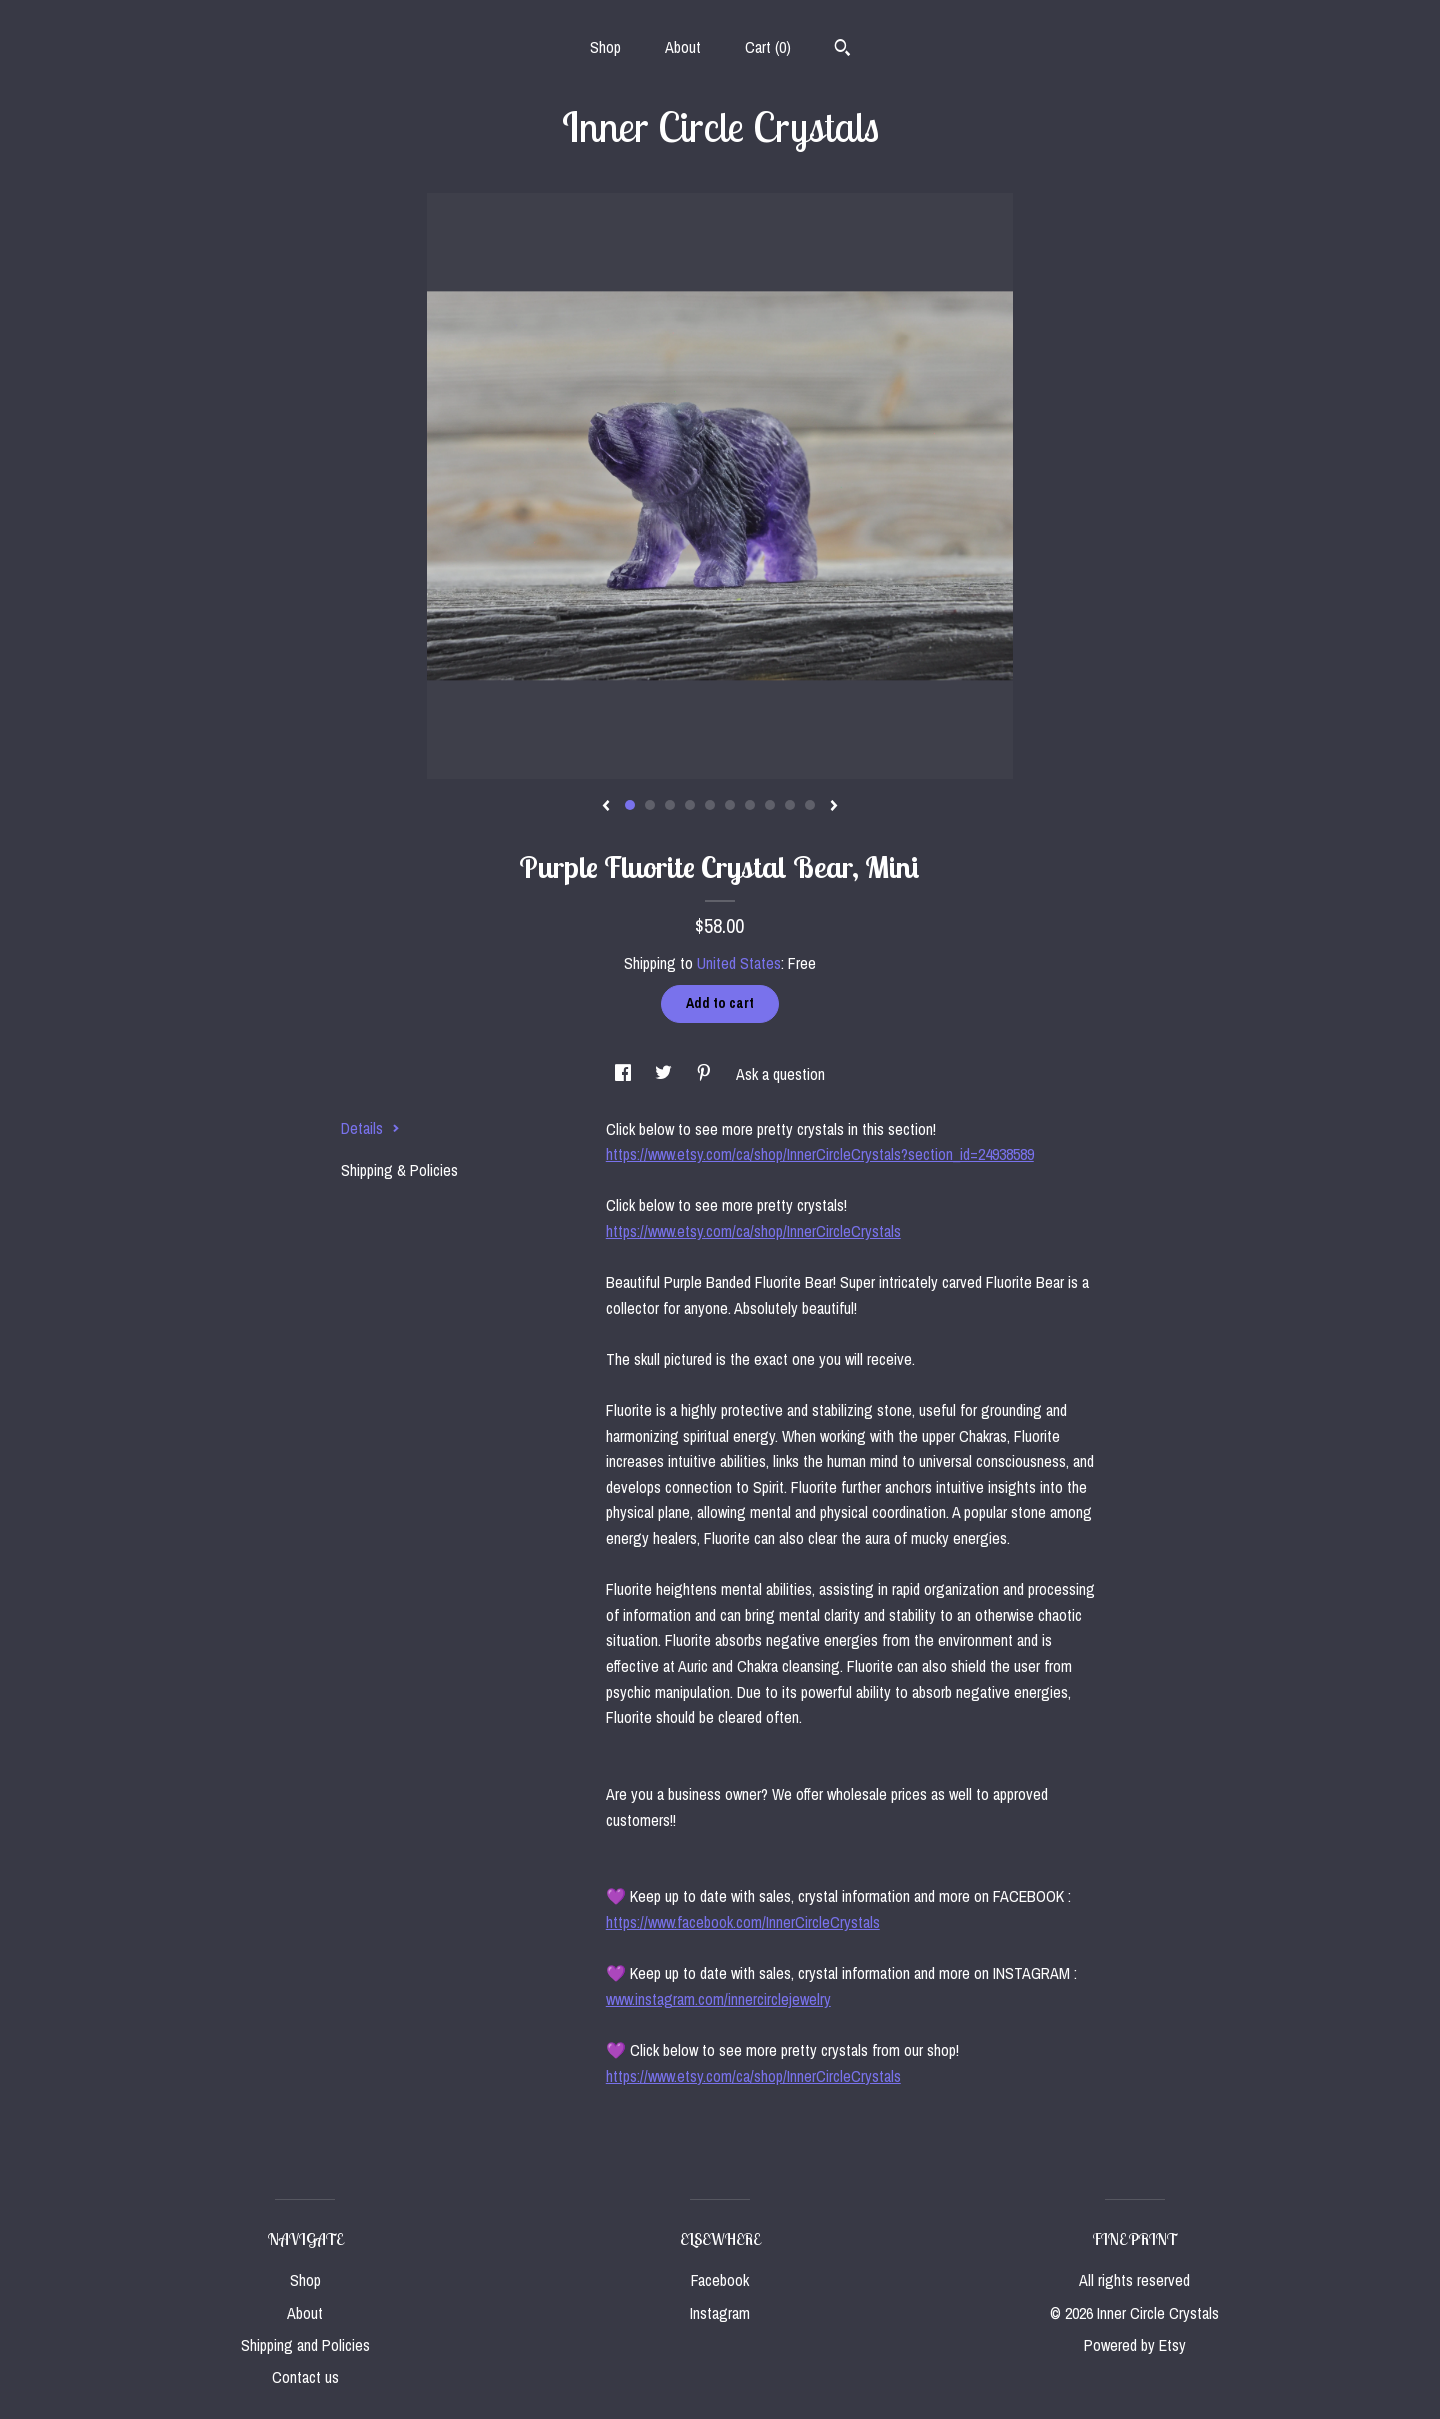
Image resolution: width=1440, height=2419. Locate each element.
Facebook (720, 2280)
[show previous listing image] (606, 807)
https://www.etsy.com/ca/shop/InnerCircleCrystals (753, 1231)
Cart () (768, 47)
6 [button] (730, 805)
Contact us (305, 2377)
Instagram (720, 2313)
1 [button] (630, 805)
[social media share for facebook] (625, 1074)
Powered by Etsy (1135, 2345)
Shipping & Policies (399, 1170)
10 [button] (810, 805)
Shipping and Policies (305, 2345)
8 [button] (770, 805)
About (683, 47)
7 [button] (750, 805)
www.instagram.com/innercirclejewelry (718, 1999)
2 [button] (650, 805)
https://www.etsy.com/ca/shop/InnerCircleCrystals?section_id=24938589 (820, 1154)
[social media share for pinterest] (706, 1074)
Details (370, 1128)
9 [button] (790, 805)
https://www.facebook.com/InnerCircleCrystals (743, 1922)
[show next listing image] (834, 807)
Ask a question (780, 1074)
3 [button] (670, 805)
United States (739, 963)
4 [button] (690, 805)
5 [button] (710, 805)
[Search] (842, 50)
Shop (605, 47)
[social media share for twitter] (665, 1074)
